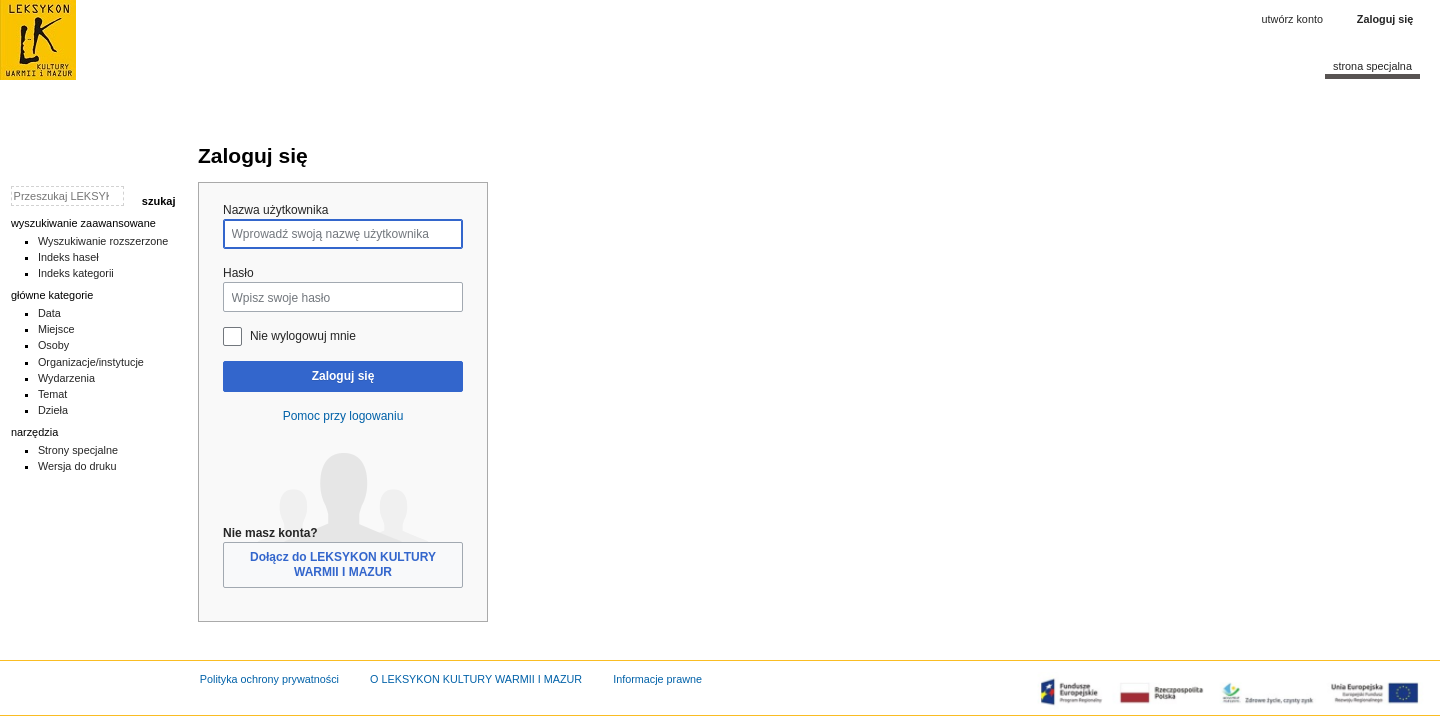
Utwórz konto (1292, 19)
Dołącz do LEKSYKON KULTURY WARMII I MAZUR (343, 564)
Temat (53, 394)
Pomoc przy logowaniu (343, 416)
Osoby (53, 345)
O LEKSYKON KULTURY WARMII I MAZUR (476, 679)
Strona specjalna (1372, 66)
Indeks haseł (68, 257)
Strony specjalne (78, 450)
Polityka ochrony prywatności (269, 679)
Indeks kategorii (76, 273)
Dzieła (53, 410)
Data (49, 313)
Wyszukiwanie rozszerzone (103, 241)
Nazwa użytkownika (275, 210)
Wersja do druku (77, 466)
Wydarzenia (66, 378)
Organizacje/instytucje (91, 362)
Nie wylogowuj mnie (303, 336)
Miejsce (56, 329)
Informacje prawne (657, 679)
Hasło (238, 273)
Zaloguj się (343, 376)
